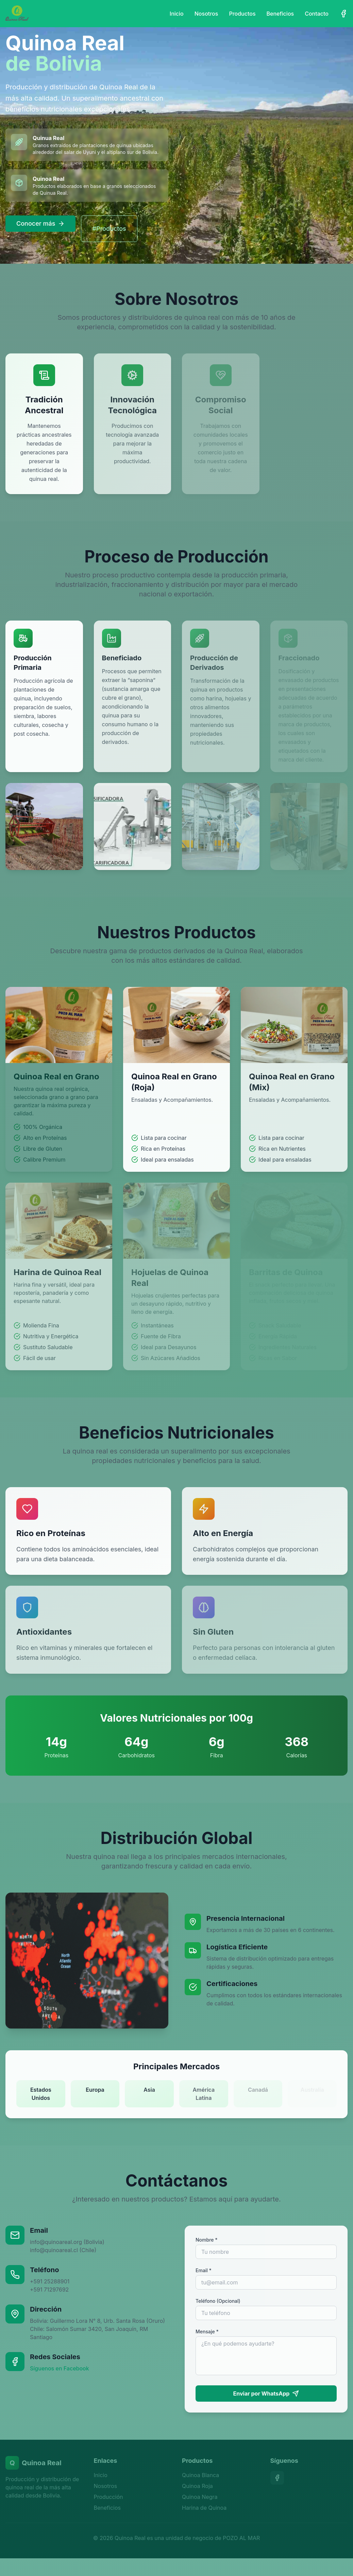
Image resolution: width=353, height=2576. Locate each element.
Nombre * (207, 2240)
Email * (204, 2270)
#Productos (109, 228)
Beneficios (280, 13)
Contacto (317, 13)
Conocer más (40, 223)
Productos (242, 13)
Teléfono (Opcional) (218, 2301)
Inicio (177, 13)
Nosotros (206, 13)
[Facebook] (343, 14)
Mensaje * (207, 2331)
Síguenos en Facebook (59, 2368)
